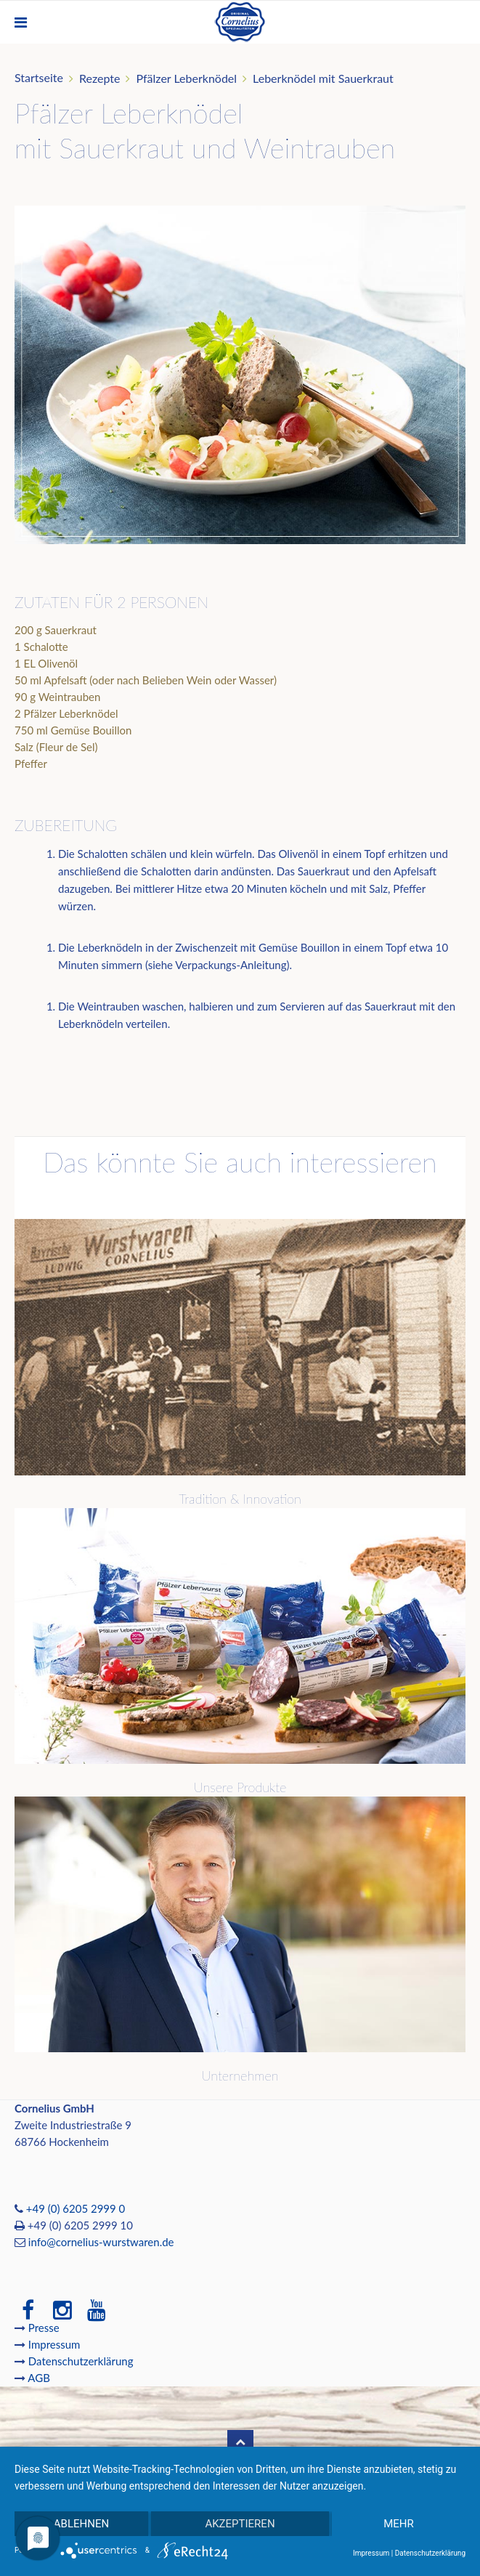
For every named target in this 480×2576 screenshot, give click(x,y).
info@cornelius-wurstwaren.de (101, 2241)
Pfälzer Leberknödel (186, 78)
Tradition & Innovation (240, 1499)
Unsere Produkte (240, 1787)
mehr (398, 2523)
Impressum (55, 2344)
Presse (44, 2327)
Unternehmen (240, 2075)
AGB (39, 2377)
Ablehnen (81, 2523)
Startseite (39, 77)
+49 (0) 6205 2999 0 (75, 2208)
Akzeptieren (239, 2523)
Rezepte (100, 78)
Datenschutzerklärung (81, 2361)
